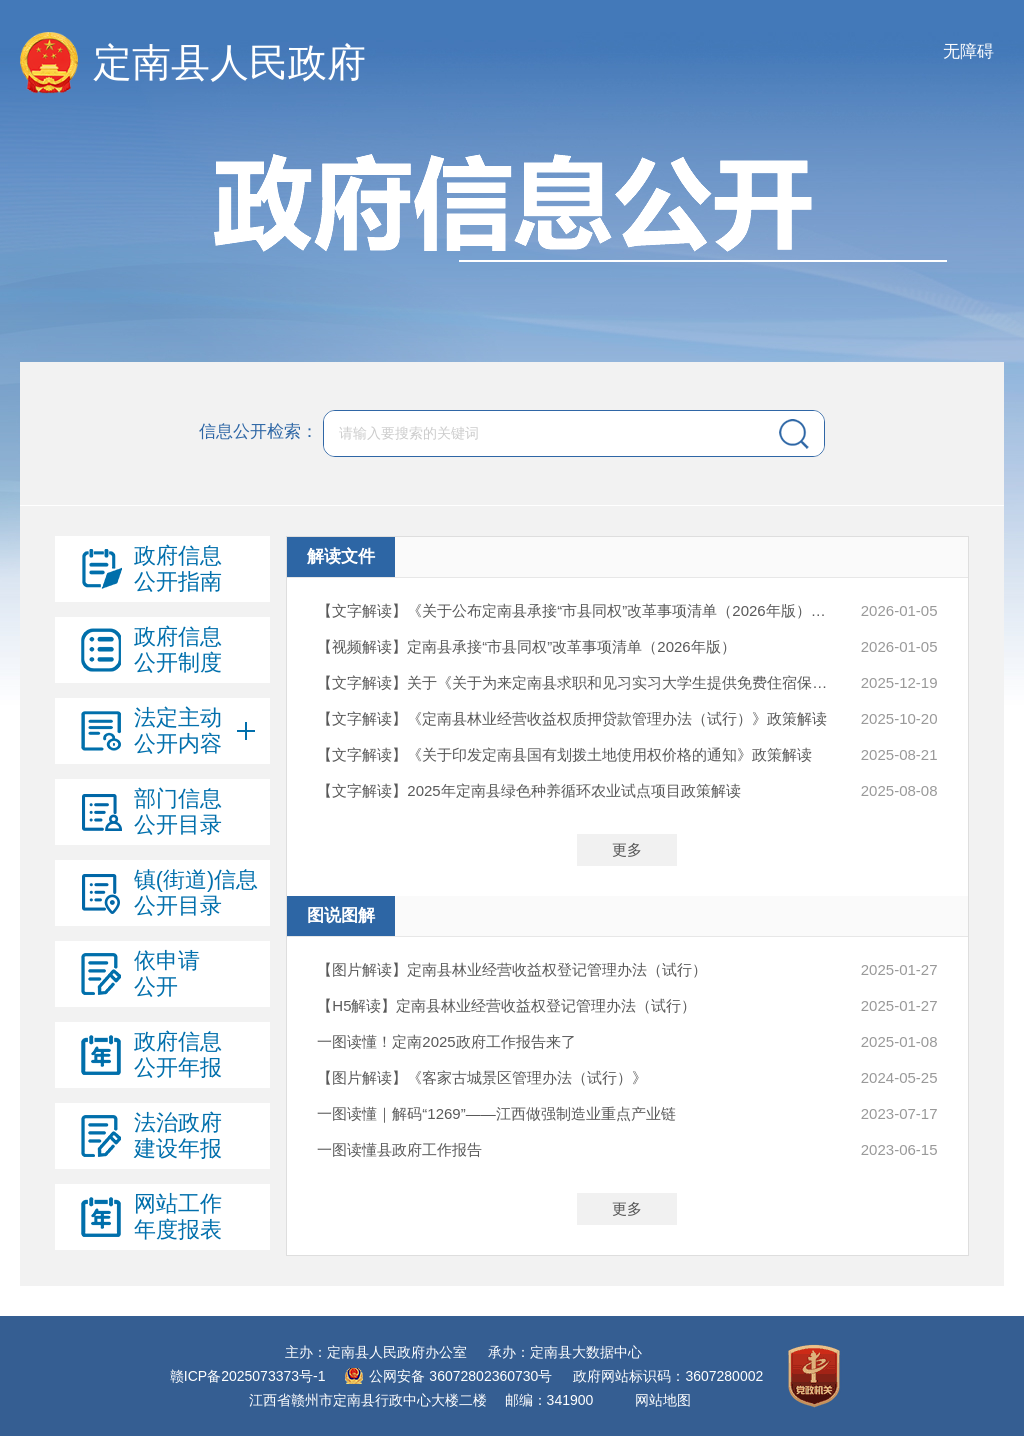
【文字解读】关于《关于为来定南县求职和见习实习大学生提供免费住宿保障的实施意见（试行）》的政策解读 (577, 682)
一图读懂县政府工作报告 (399, 1149)
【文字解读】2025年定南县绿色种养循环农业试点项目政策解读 (528, 790)
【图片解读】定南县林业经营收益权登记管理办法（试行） (512, 969)
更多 (627, 849)
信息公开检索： (258, 432)
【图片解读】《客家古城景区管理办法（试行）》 (482, 1077)
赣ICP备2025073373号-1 (248, 1376)
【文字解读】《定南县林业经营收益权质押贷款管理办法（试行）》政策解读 (572, 718)
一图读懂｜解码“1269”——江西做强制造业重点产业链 (496, 1113)
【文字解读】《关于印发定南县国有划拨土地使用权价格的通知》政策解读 (564, 754)
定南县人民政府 (229, 62)
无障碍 (968, 51)
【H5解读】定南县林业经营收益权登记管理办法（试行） (506, 1005)
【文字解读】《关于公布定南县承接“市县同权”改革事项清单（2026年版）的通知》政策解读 (577, 610)
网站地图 (663, 1400)
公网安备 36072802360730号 (460, 1376)
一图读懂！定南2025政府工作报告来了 (446, 1041)
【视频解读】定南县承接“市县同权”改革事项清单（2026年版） (526, 646)
